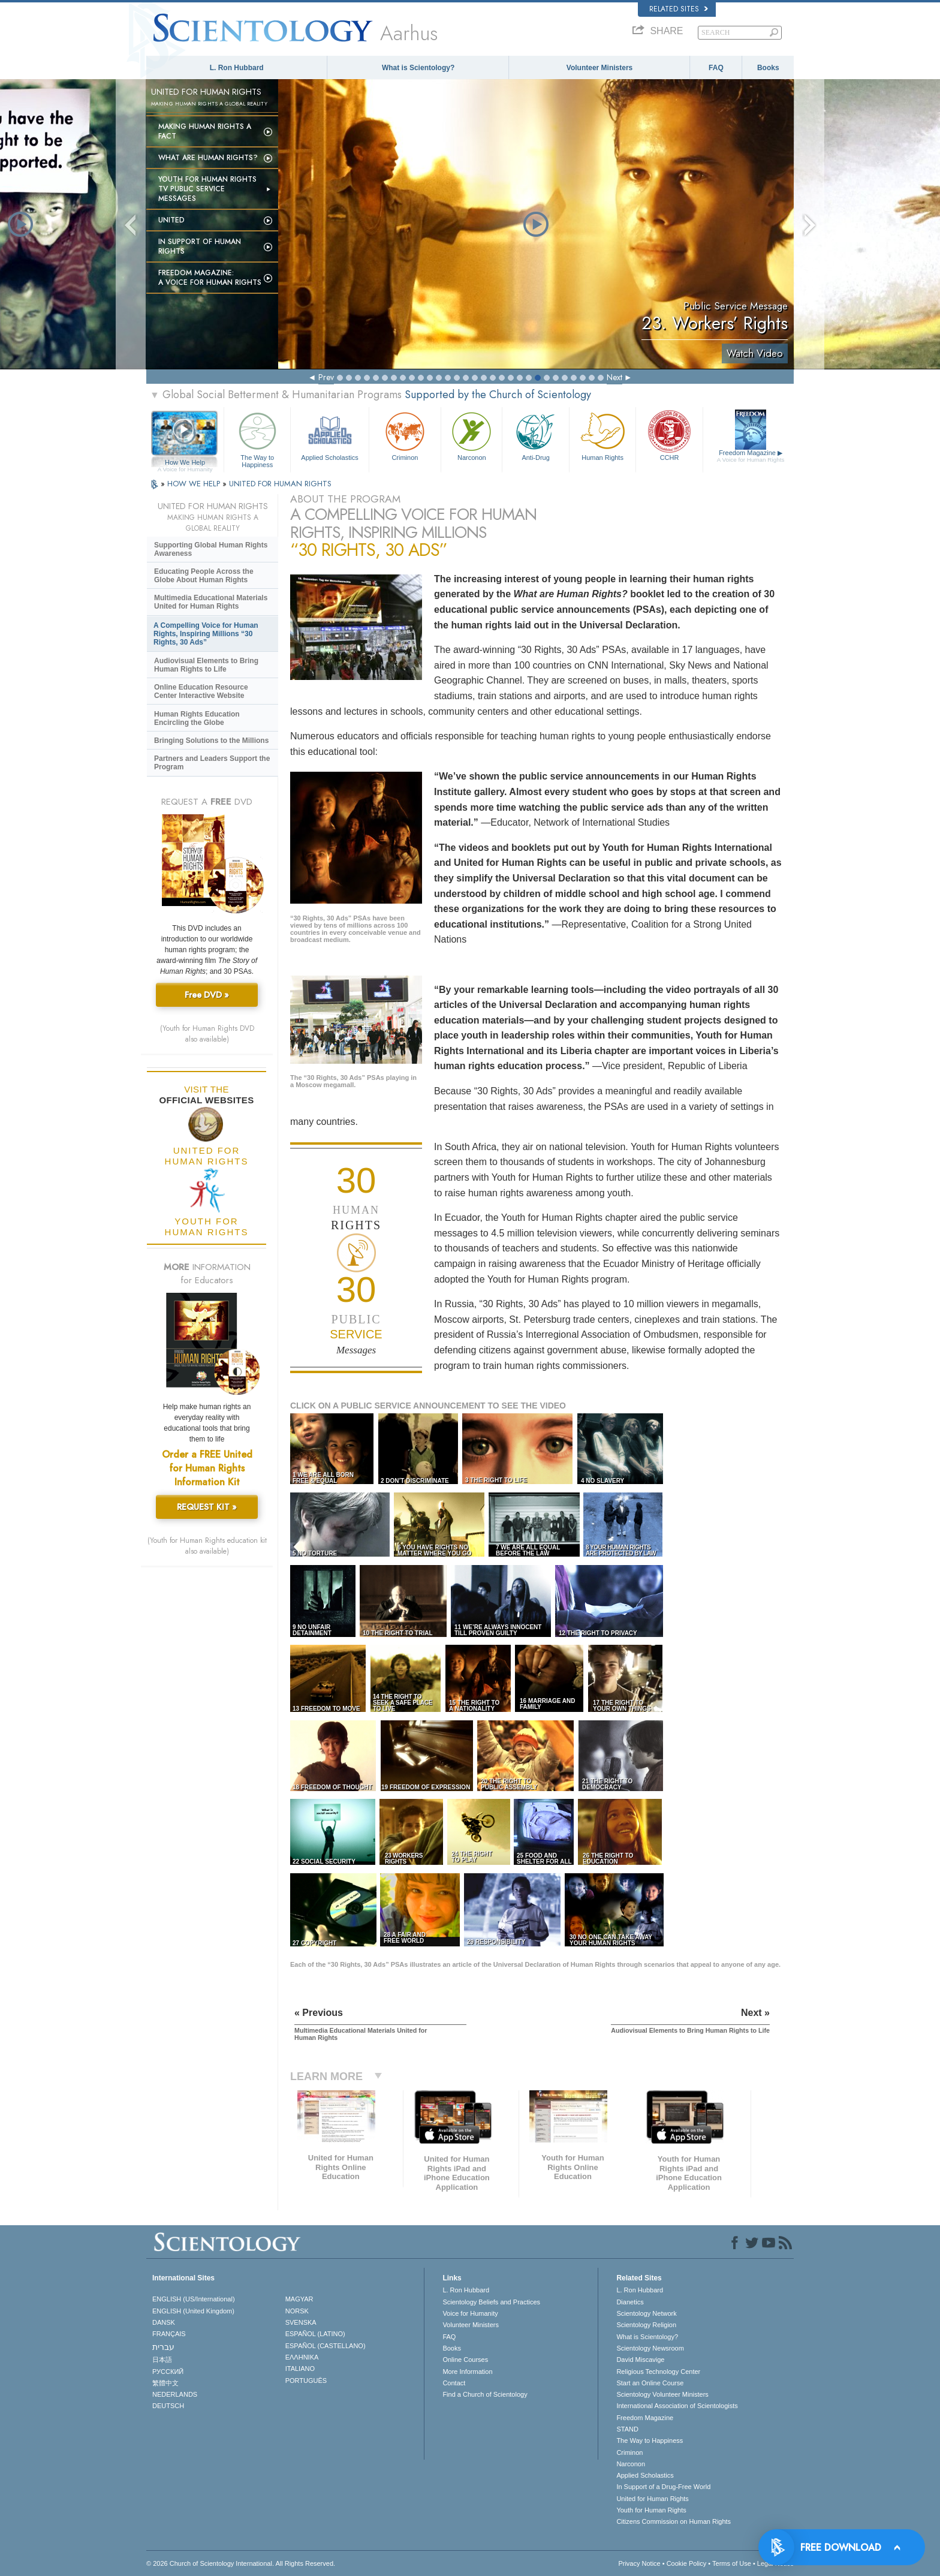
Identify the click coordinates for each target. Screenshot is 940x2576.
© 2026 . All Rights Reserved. (240, 2563)
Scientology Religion (646, 2324)
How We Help (185, 463)
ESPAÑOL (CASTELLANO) (325, 2345)
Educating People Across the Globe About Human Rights (204, 575)
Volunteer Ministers (599, 68)
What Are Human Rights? (208, 157)
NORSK (297, 2311)
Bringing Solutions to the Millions (211, 740)
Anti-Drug (535, 435)
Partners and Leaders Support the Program (212, 762)
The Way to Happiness (257, 438)
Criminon (405, 435)
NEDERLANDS (174, 2394)
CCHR (669, 435)
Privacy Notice (639, 2563)
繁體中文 (165, 2383)
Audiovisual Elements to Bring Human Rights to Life (206, 665)
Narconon (471, 435)
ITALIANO (300, 2368)
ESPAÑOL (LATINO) (315, 2333)
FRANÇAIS (169, 2333)
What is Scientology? (418, 68)
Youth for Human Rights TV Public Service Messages (207, 189)
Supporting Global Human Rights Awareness (210, 549)
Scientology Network (646, 2313)
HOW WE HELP (194, 483)
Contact (453, 2383)
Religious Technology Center (658, 2371)
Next (614, 377)
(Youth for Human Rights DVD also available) (207, 1034)
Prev (326, 377)
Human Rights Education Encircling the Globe (197, 718)
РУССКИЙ (167, 2371)
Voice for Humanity (470, 2313)
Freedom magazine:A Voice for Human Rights (209, 277)
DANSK (163, 2322)
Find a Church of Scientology (484, 2394)
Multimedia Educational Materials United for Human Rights (210, 602)
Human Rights (602, 435)
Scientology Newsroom (650, 2348)
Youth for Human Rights (651, 2510)
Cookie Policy (687, 2563)
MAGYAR (299, 2299)
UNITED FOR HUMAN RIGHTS (280, 483)
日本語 (162, 2359)
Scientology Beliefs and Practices (491, 2302)
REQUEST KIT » (207, 1507)
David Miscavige (640, 2359)
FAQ (716, 68)
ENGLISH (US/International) (193, 2299)
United (171, 220)
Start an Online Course (649, 2383)
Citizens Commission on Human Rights (673, 2521)
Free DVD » (207, 995)
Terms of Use (731, 2563)
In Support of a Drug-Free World (663, 2486)
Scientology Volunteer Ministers (662, 2394)
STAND (627, 2429)
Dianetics (629, 2302)
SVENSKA (301, 2322)
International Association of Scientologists (676, 2405)
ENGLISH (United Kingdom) (193, 2311)
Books (768, 68)
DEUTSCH (168, 2405)
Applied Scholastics (329, 435)
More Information (467, 2371)
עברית (163, 2347)
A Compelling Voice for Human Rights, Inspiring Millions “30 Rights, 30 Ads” (205, 633)
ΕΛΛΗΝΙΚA (302, 2357)
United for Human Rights (652, 2498)
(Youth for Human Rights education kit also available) (207, 1546)
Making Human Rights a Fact (204, 131)
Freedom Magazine (751, 456)
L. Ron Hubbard (237, 68)
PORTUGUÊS (306, 2380)
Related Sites (678, 9)
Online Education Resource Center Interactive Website (201, 691)
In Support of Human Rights (199, 246)
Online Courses (465, 2359)
